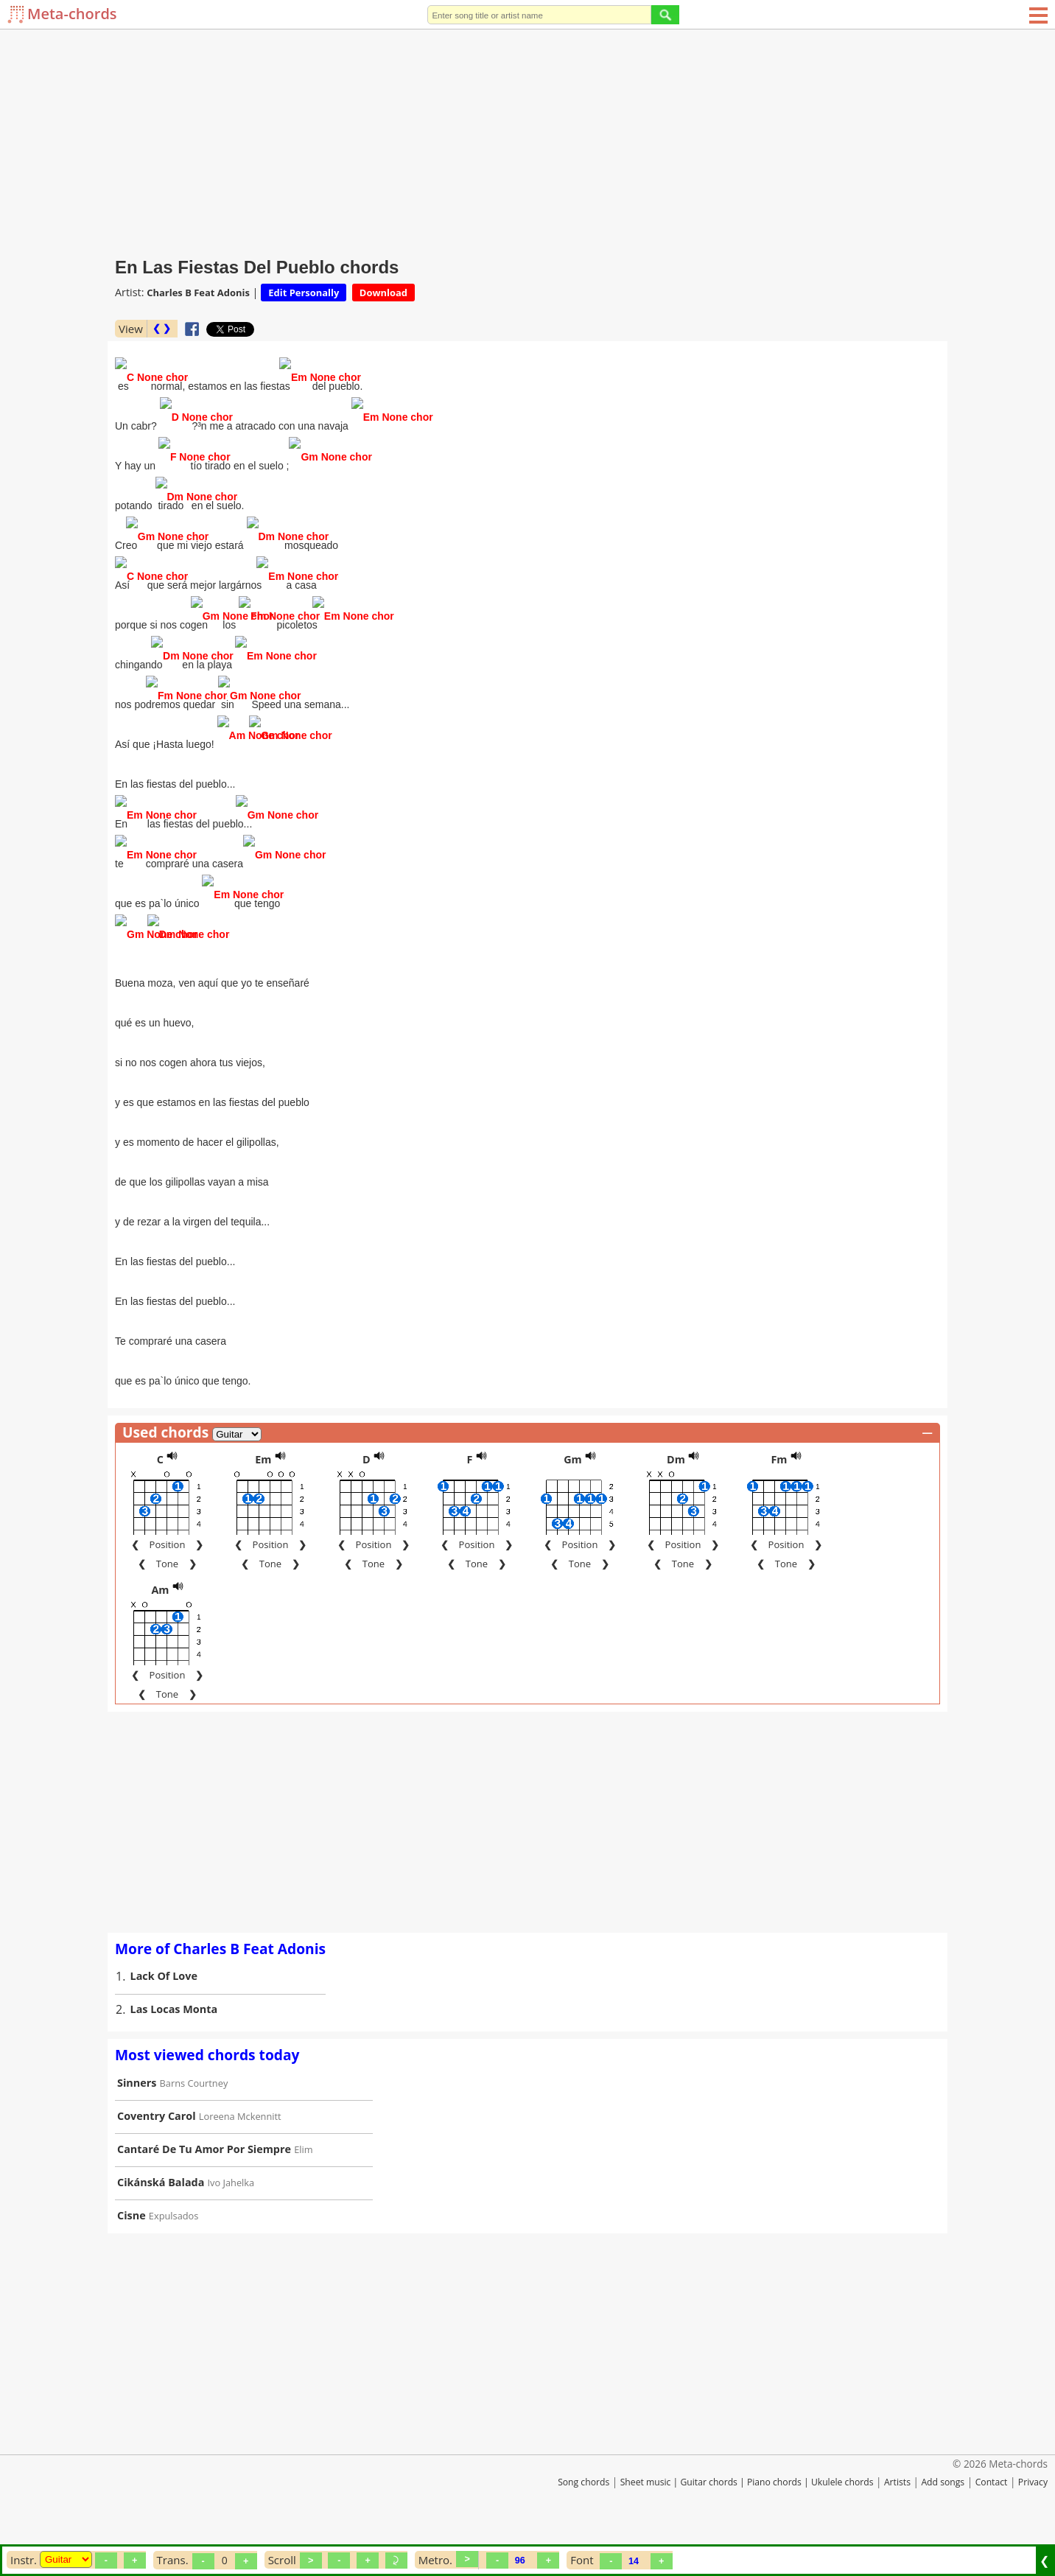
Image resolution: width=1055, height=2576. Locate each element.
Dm (676, 1493)
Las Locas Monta (174, 2043)
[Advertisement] (527, 140)
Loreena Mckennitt (240, 2150)
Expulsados (174, 2249)
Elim (303, 2183)
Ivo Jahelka (231, 2216)
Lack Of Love (163, 2010)
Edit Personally (303, 292)
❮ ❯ (162, 328)
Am (160, 1624)
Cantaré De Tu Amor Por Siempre (204, 2183)
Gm (573, 1493)
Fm (779, 1493)
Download (383, 292)
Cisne (131, 2249)
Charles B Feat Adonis (198, 292)
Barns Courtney (194, 2117)
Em (263, 1493)
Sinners (136, 2117)
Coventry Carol (156, 2150)
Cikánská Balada (160, 2216)
